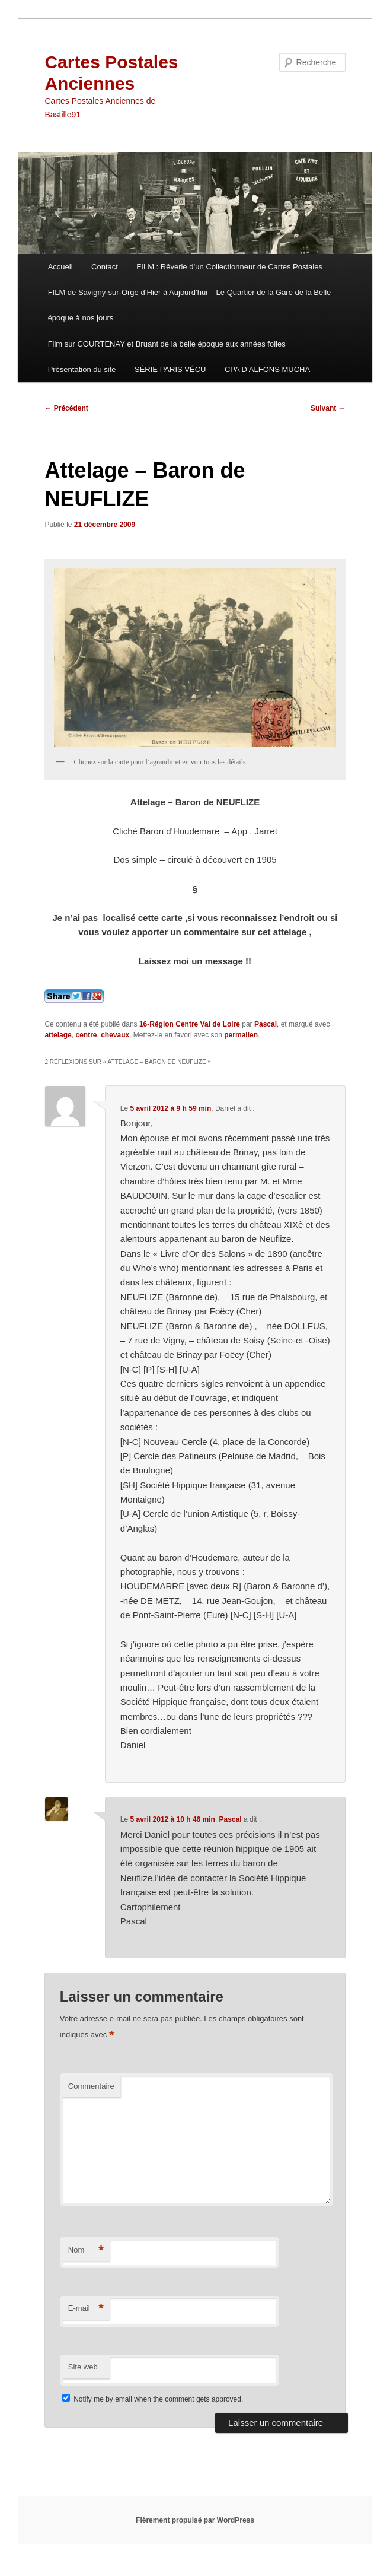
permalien (241, 1035)
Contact (104, 266)
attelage (57, 1035)
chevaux (115, 1035)
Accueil (60, 266)
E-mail (86, 2308)
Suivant (328, 408)
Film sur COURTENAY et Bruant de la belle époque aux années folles (167, 343)
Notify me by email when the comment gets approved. (152, 2399)
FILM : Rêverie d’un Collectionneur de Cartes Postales (229, 266)
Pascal (265, 1024)
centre (86, 1035)
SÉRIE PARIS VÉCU (170, 369)
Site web (83, 2366)
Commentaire (91, 2086)
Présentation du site (82, 369)
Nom (86, 2250)
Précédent (66, 408)
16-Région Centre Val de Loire (189, 1024)
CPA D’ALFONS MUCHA (267, 369)
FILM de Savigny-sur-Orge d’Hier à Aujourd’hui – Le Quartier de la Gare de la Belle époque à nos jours (189, 305)
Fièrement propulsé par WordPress (195, 2520)
